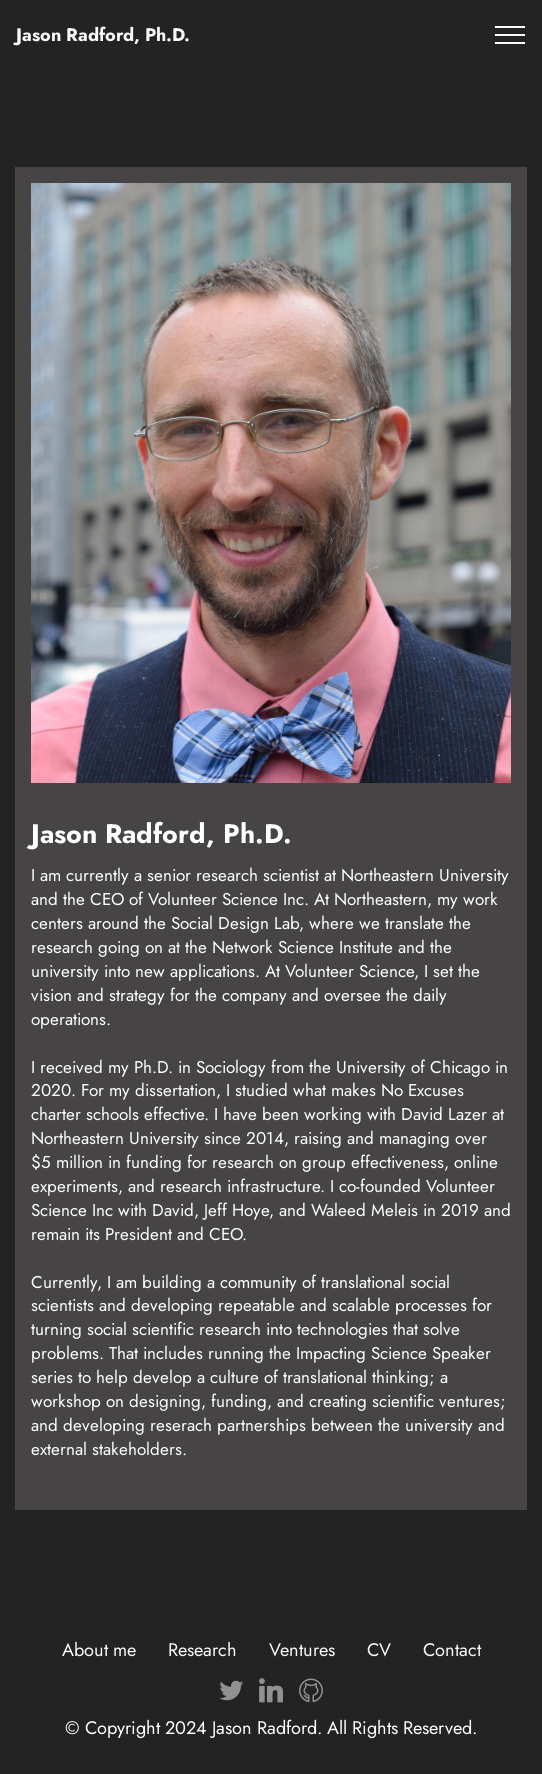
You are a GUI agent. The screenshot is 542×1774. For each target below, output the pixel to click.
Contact (452, 1650)
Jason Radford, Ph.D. (103, 35)
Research (202, 1650)
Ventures (302, 1650)
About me (99, 1650)
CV (379, 1650)
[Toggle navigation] (510, 35)
